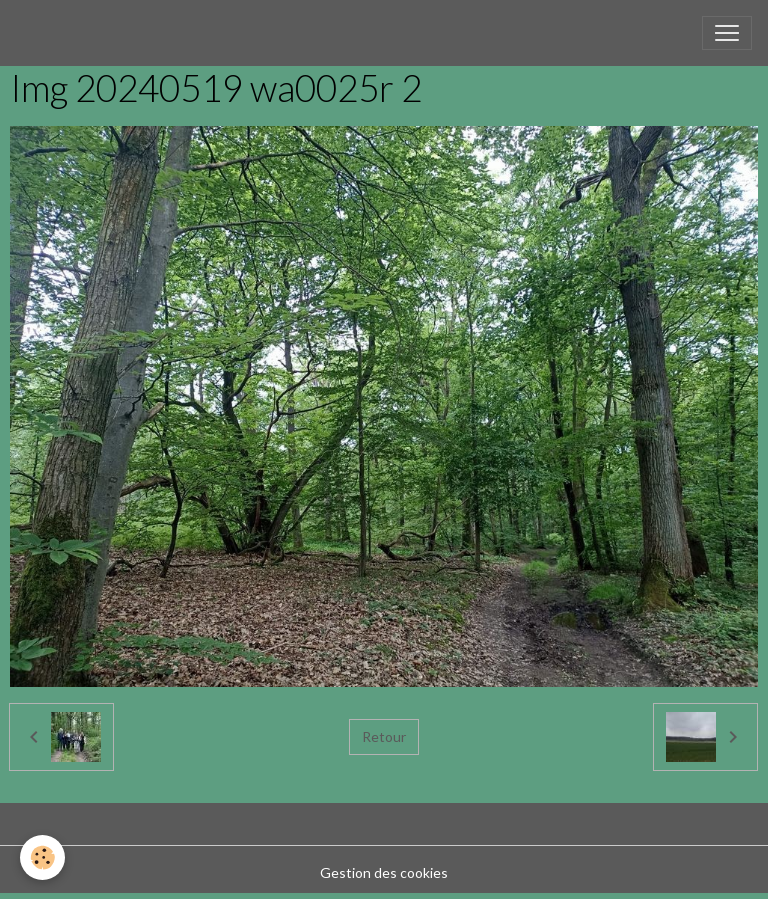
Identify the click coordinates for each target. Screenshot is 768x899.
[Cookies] (42, 857)
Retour (384, 736)
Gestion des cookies (384, 872)
